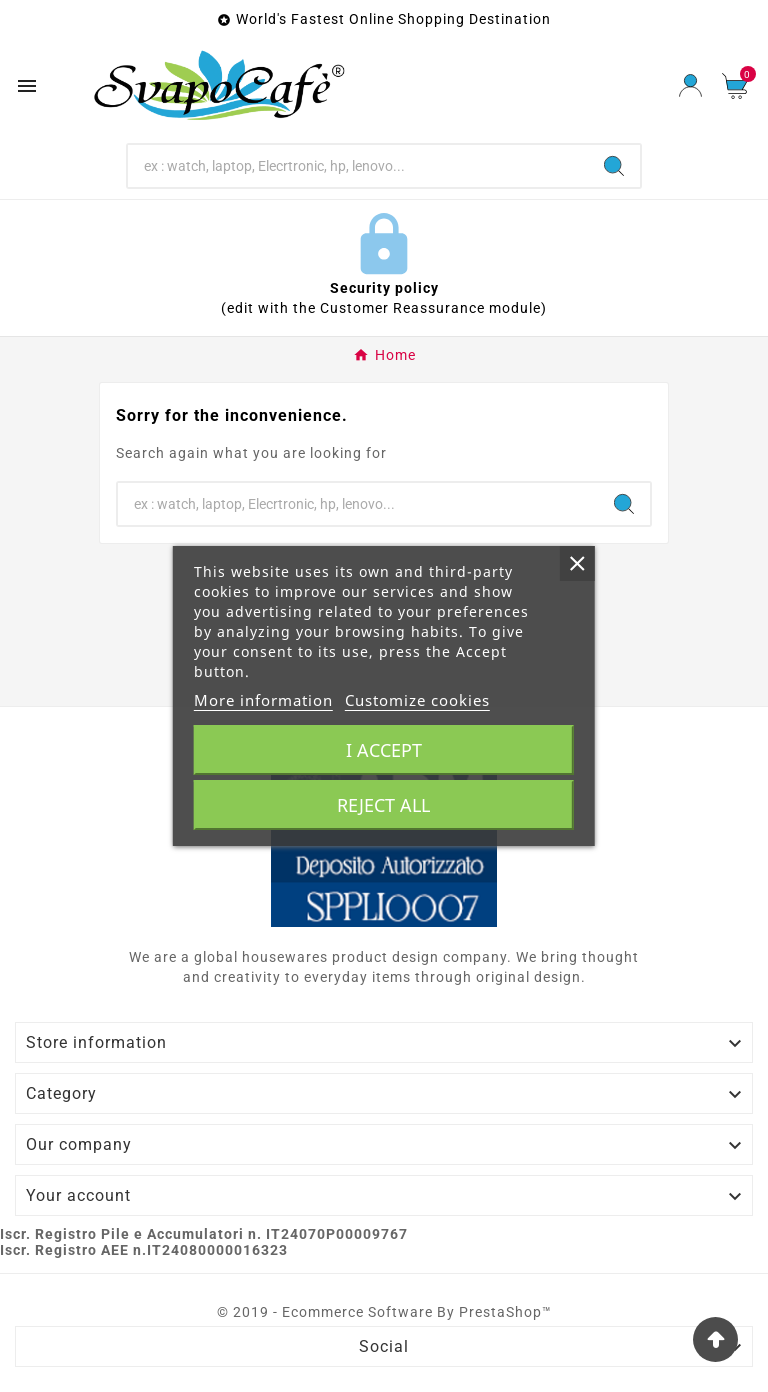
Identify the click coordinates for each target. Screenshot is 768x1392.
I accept (384, 750)
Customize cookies (417, 700)
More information (263, 700)
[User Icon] (690, 85)
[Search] (358, 166)
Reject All (383, 805)
